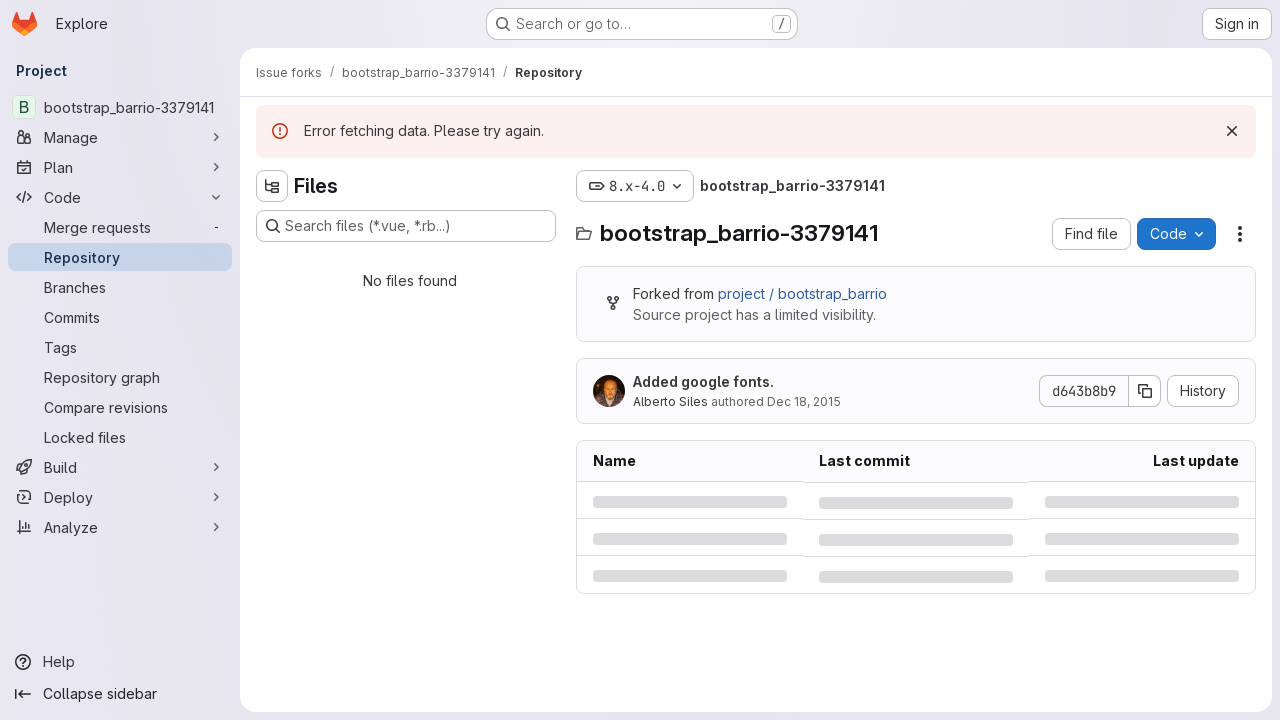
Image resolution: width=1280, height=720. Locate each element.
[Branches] (120, 287)
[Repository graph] (120, 377)
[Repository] (120, 257)
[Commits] (120, 317)
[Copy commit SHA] (1145, 391)
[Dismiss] (1232, 131)
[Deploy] (120, 497)
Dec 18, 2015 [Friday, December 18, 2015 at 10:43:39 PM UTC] (804, 401)
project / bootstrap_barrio (802, 293)
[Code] (120, 197)
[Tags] (120, 347)
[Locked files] (120, 437)
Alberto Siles (670, 401)
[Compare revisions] (120, 407)
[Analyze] (120, 527)
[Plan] (120, 167)
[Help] (120, 662)
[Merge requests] (120, 227)
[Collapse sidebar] (120, 694)
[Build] (120, 467)
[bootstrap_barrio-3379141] (120, 107)
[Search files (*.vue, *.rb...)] (406, 226)
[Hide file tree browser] (272, 186)
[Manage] (120, 137)
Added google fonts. (703, 381)
